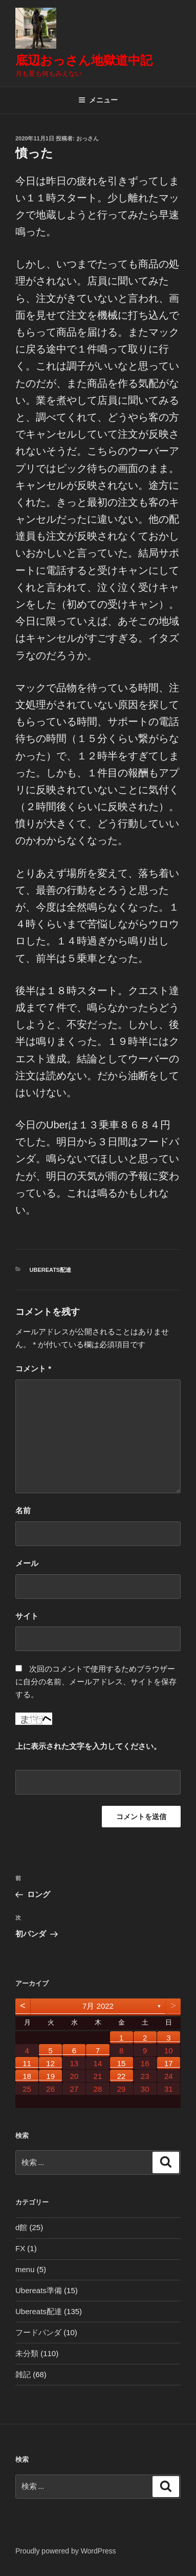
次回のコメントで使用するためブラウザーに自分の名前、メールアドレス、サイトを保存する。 (96, 1681)
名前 (23, 1510)
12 (50, 2063)
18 (27, 2076)
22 (121, 2076)
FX (20, 2248)
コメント (33, 1368)
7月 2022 (98, 2006)
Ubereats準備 (38, 2290)
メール (26, 1563)
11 (27, 2063)
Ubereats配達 (51, 1270)
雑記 (23, 2374)
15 (121, 2063)
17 (168, 2063)
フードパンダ (38, 2332)
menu (25, 2269)
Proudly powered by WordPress (65, 2551)
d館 (21, 2227)
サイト (26, 1616)
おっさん (87, 138)
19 (50, 2076)
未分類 (26, 2353)
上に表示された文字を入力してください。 (88, 1746)
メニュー (98, 100)
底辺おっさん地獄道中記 (84, 60)
